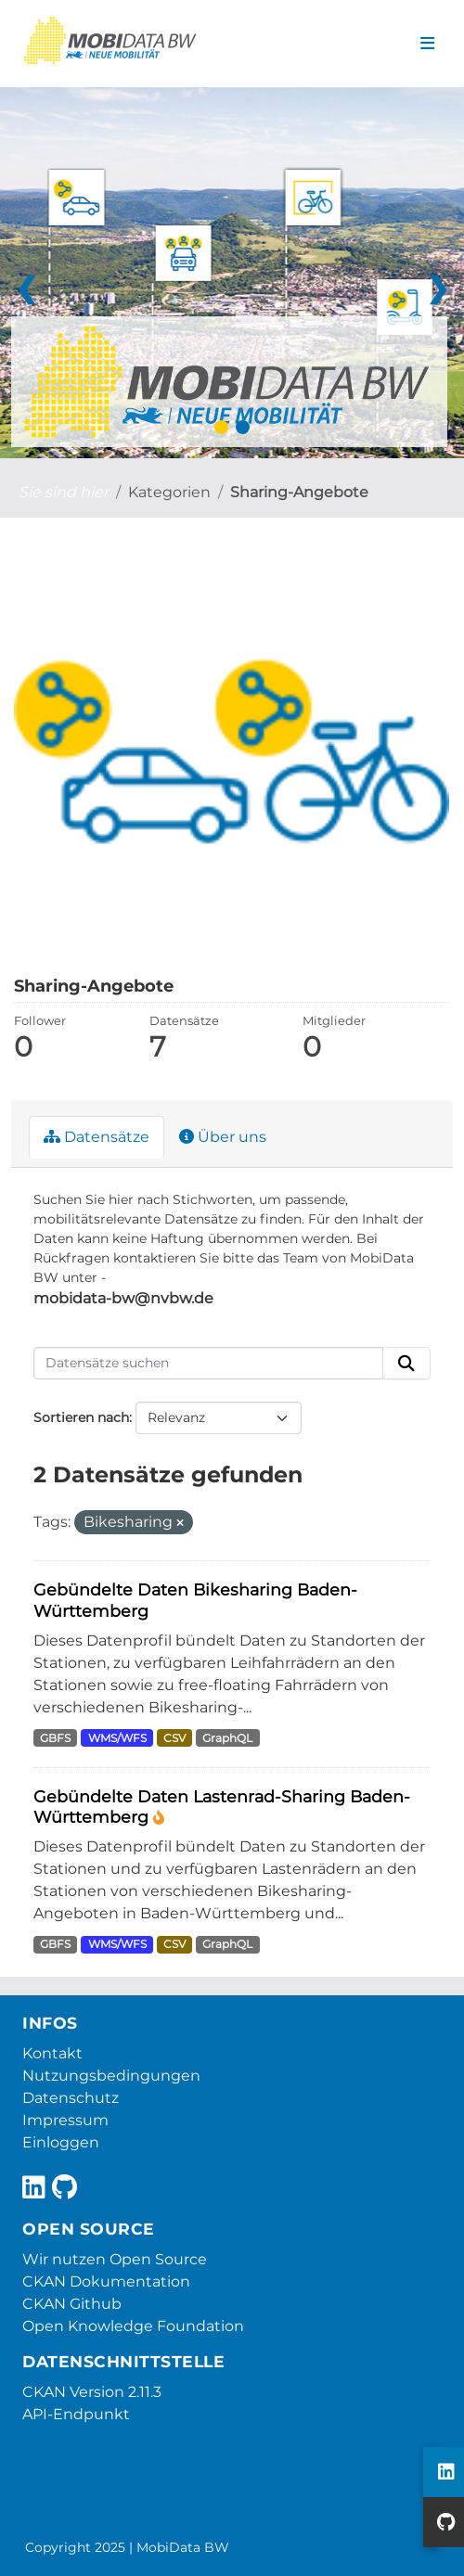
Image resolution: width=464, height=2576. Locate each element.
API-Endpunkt (76, 2414)
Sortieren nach (81, 1417)
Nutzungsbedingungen (111, 2075)
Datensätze (96, 1137)
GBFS (55, 1738)
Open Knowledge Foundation (133, 2326)
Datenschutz (70, 2098)
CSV (174, 1738)
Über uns (222, 1137)
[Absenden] (406, 1363)
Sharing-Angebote (299, 492)
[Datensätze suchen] (208, 1363)
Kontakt (52, 2053)
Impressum (65, 2120)
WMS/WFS (117, 1738)
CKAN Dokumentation (106, 2281)
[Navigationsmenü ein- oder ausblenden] (427, 44)
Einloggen (60, 2142)
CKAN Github (72, 2304)
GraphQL (227, 1738)
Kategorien (169, 492)
